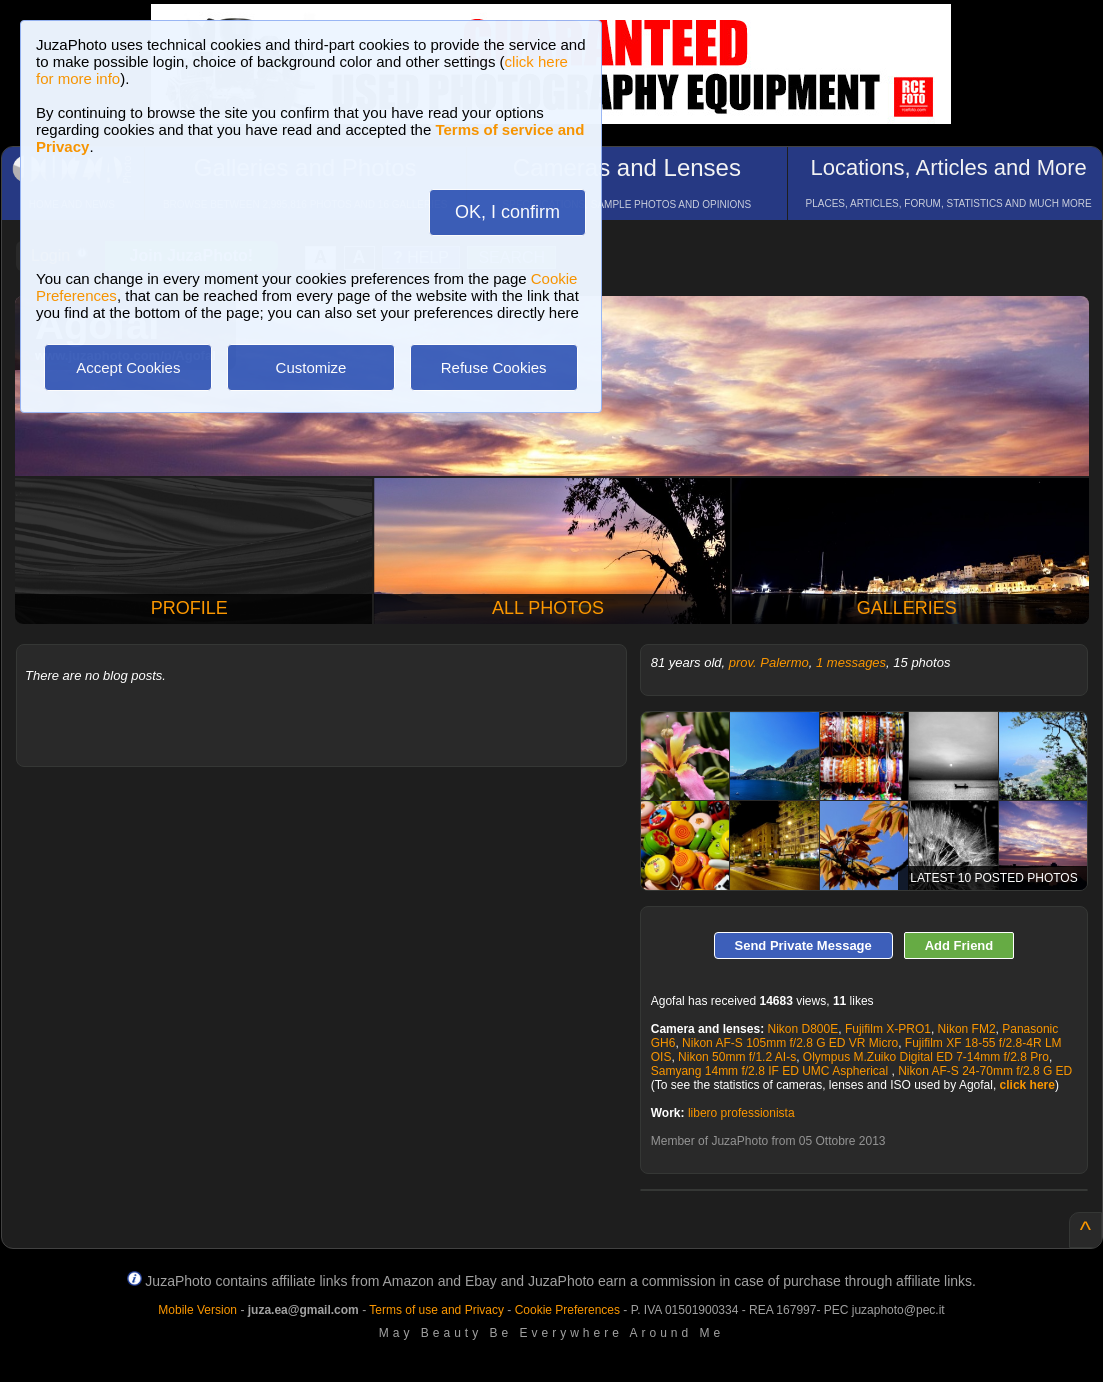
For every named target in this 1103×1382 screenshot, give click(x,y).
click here (1027, 1085)
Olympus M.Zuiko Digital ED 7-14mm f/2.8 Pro (926, 1057)
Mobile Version (197, 1310)
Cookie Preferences (567, 1310)
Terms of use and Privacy (436, 1310)
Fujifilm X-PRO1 (888, 1029)
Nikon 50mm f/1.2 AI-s (737, 1057)
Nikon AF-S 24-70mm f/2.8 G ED (985, 1071)
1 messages (851, 662)
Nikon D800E (802, 1029)
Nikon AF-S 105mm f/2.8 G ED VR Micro (790, 1043)
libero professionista (741, 1113)
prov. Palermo (769, 662)
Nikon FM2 (967, 1029)
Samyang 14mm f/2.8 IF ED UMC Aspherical (771, 1071)
